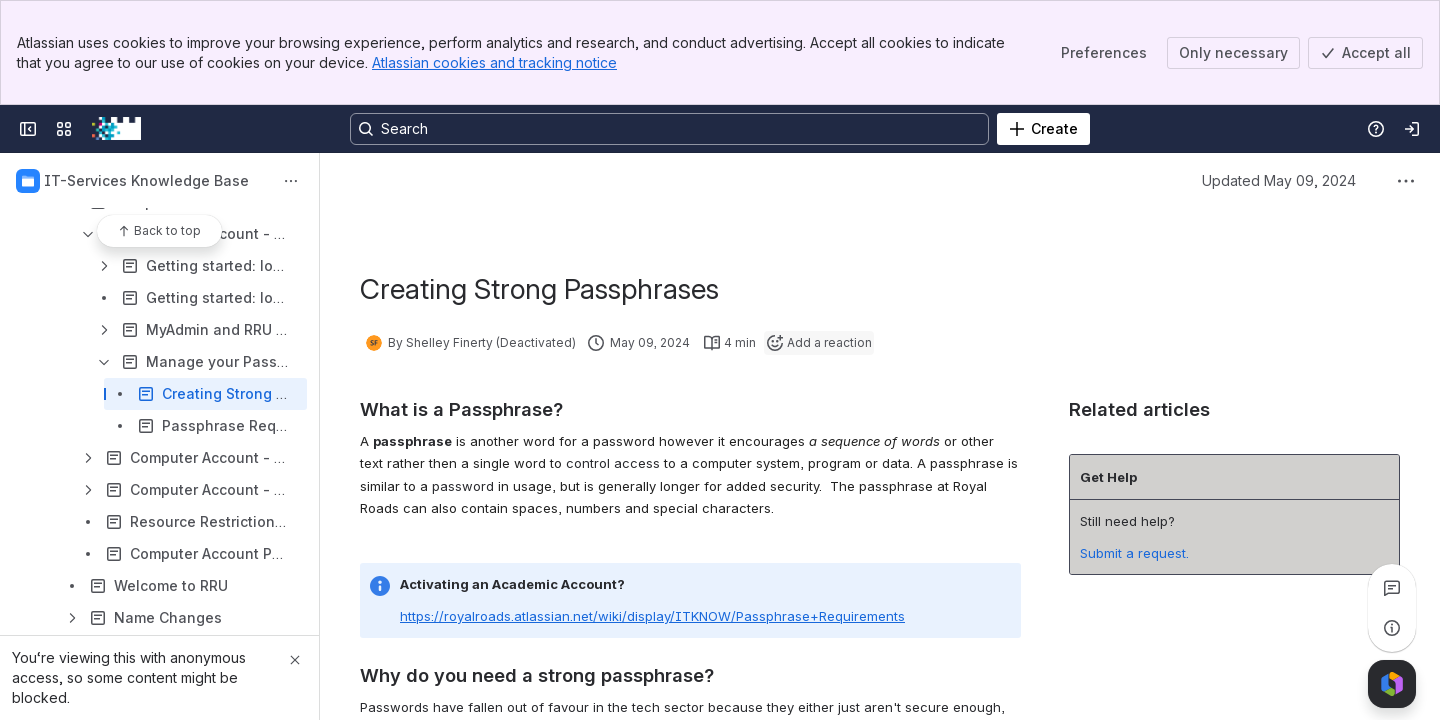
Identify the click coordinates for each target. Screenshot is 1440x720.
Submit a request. (1134, 553)
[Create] (1043, 129)
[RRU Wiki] (116, 129)
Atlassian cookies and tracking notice (494, 62)
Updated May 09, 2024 (1279, 180)
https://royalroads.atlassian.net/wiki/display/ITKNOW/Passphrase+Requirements (652, 616)
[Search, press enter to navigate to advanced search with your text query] (669, 129)
